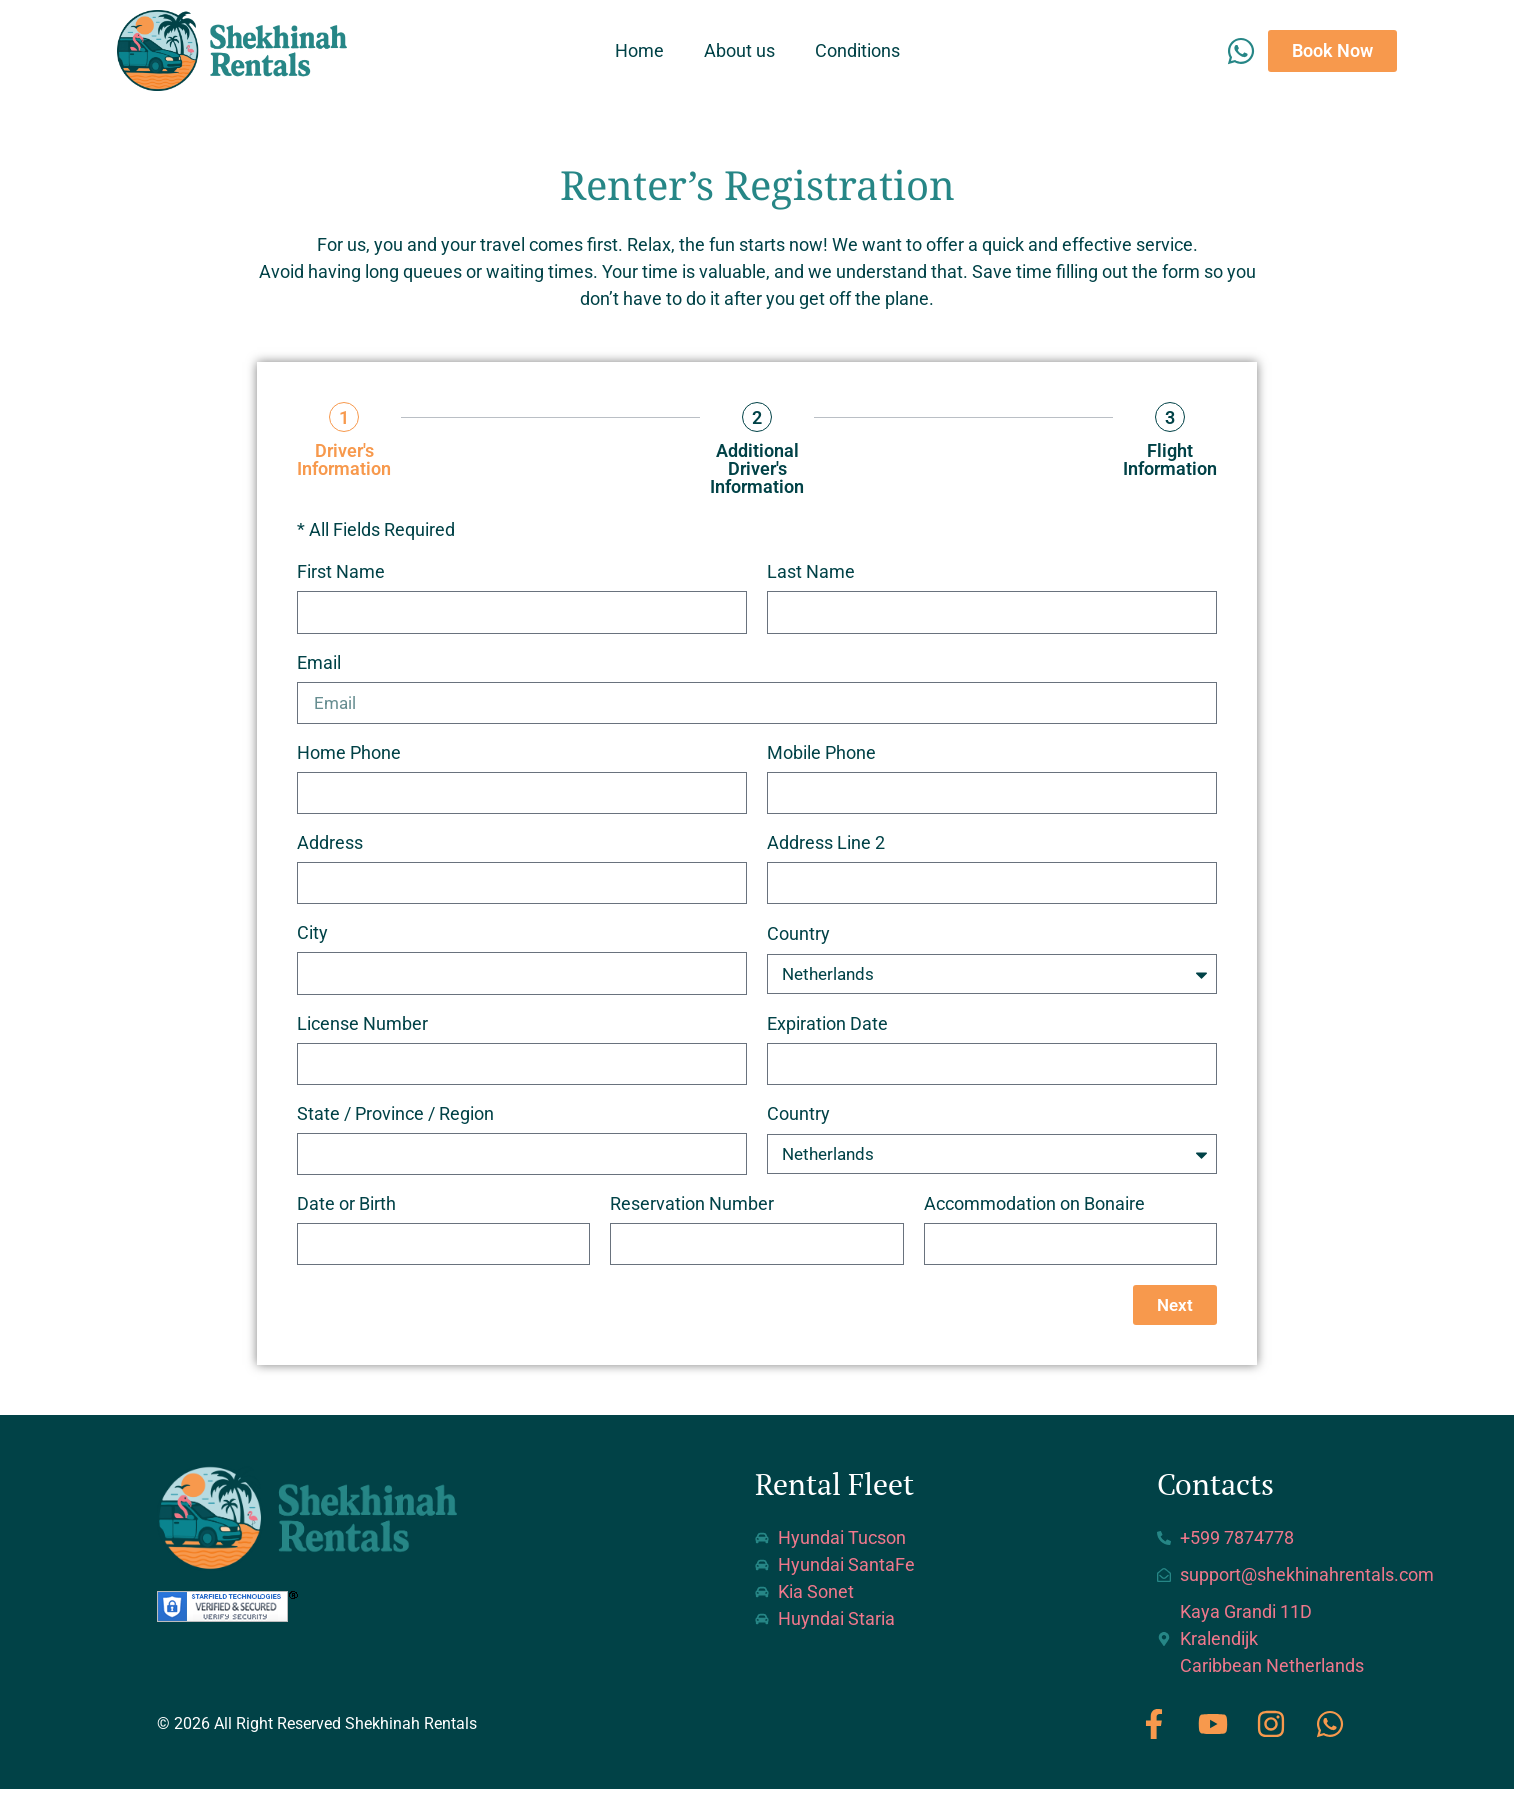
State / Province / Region (395, 1119)
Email (319, 663)
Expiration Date (827, 1028)
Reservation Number (692, 1211)
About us (739, 50)
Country (798, 938)
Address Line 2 (826, 846)
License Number (362, 1028)
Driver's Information (344, 460)
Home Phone (349, 755)
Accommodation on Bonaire (1034, 1211)
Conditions (857, 50)
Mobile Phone (821, 755)
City (312, 937)
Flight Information (1170, 460)
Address (330, 846)
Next (1174, 1312)
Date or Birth (346, 1211)
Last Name (811, 572)
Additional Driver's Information (757, 469)
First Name (341, 572)
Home (639, 50)
